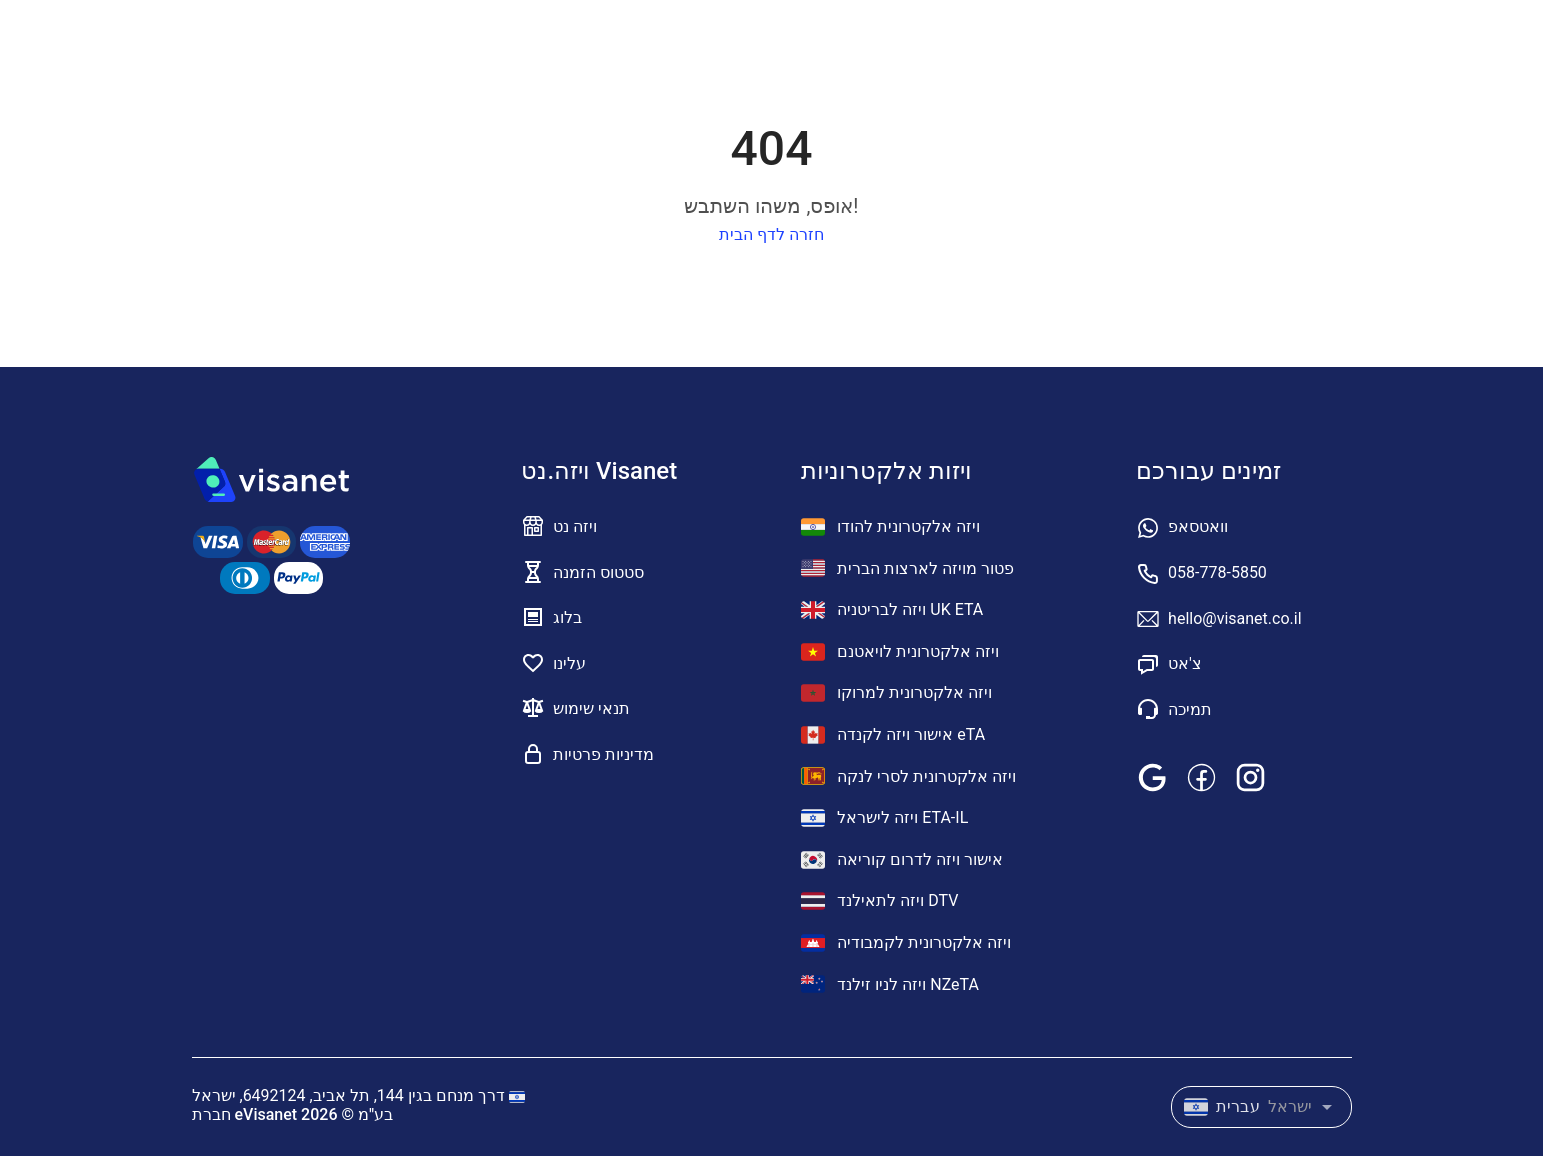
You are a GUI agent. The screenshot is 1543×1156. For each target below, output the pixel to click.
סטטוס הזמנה (598, 572)
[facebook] (1201, 776)
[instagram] (1250, 776)
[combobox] (1261, 1103)
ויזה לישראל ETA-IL (884, 818)
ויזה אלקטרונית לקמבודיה (906, 943)
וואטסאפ (1198, 526)
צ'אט (1185, 663)
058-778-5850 (1217, 572)
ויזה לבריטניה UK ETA (892, 610)
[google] (1152, 776)
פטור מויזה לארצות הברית (907, 568)
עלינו (569, 663)
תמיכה (1190, 709)
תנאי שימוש (591, 708)
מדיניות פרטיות (603, 754)
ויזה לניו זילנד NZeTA (890, 984)
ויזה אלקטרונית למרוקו (896, 693)
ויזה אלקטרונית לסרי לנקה (908, 776)
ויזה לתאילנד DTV (879, 901)
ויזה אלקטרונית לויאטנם (900, 652)
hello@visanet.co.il (1234, 618)
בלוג (567, 617)
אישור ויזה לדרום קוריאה (902, 860)
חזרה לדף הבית (771, 234)
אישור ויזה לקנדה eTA (893, 735)
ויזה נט (575, 526)
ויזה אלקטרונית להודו (890, 527)
